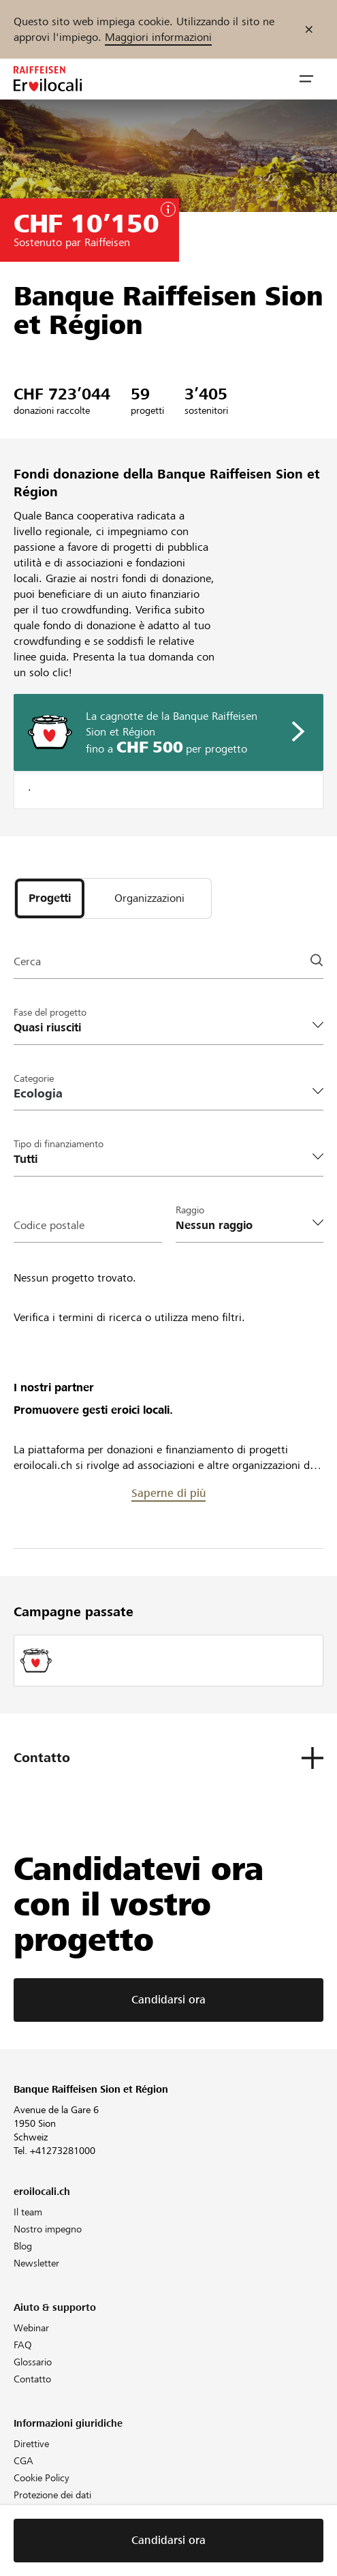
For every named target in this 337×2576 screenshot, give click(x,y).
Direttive (31, 2443)
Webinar (31, 2327)
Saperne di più (168, 1493)
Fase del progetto (50, 1012)
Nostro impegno (48, 2229)
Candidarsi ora (168, 1999)
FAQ (23, 2344)
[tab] (49, 898)
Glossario (33, 2362)
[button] (306, 79)
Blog (23, 2246)
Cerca (27, 961)
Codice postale (49, 1225)
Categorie (34, 1078)
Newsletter (36, 2263)
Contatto (32, 2379)
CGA (23, 2460)
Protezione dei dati (52, 2494)
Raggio (190, 1209)
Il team (28, 2212)
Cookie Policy (41, 2477)
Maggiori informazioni (158, 37)
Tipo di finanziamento (58, 1143)
